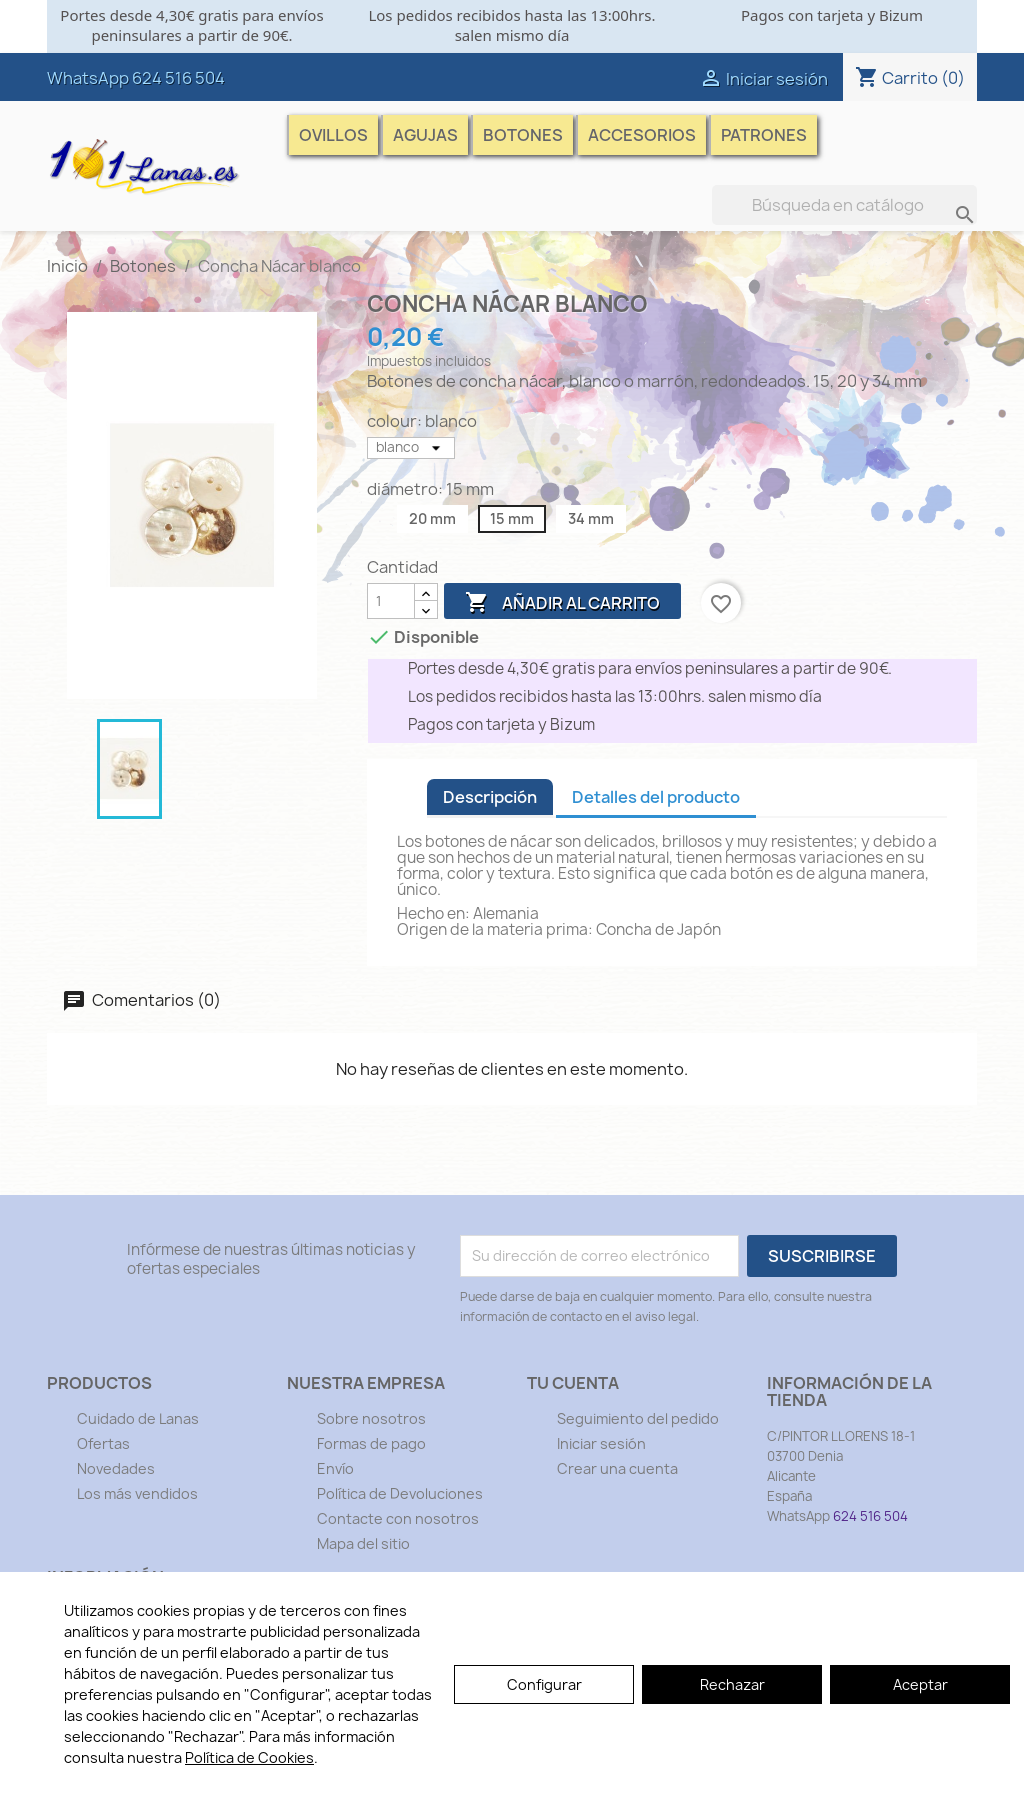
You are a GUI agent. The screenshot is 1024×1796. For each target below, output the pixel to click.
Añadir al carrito (562, 603)
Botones (523, 135)
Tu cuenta (573, 1383)
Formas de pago (371, 1443)
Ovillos (333, 135)
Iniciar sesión (601, 1443)
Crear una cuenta (617, 1468)
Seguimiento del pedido (638, 1418)
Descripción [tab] (490, 797)
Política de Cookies (249, 1757)
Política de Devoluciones (400, 1493)
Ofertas (103, 1443)
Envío (335, 1468)
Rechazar (732, 1684)
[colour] (411, 448)
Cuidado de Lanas (138, 1418)
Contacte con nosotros (398, 1518)
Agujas (425, 135)
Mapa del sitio (363, 1543)
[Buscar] (844, 205)
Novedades (116, 1468)
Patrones (764, 135)
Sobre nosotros (371, 1418)
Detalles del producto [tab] (656, 797)
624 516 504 (178, 78)
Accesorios (642, 135)
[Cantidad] (391, 601)
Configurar (544, 1684)
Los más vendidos (137, 1493)
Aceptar (920, 1684)
